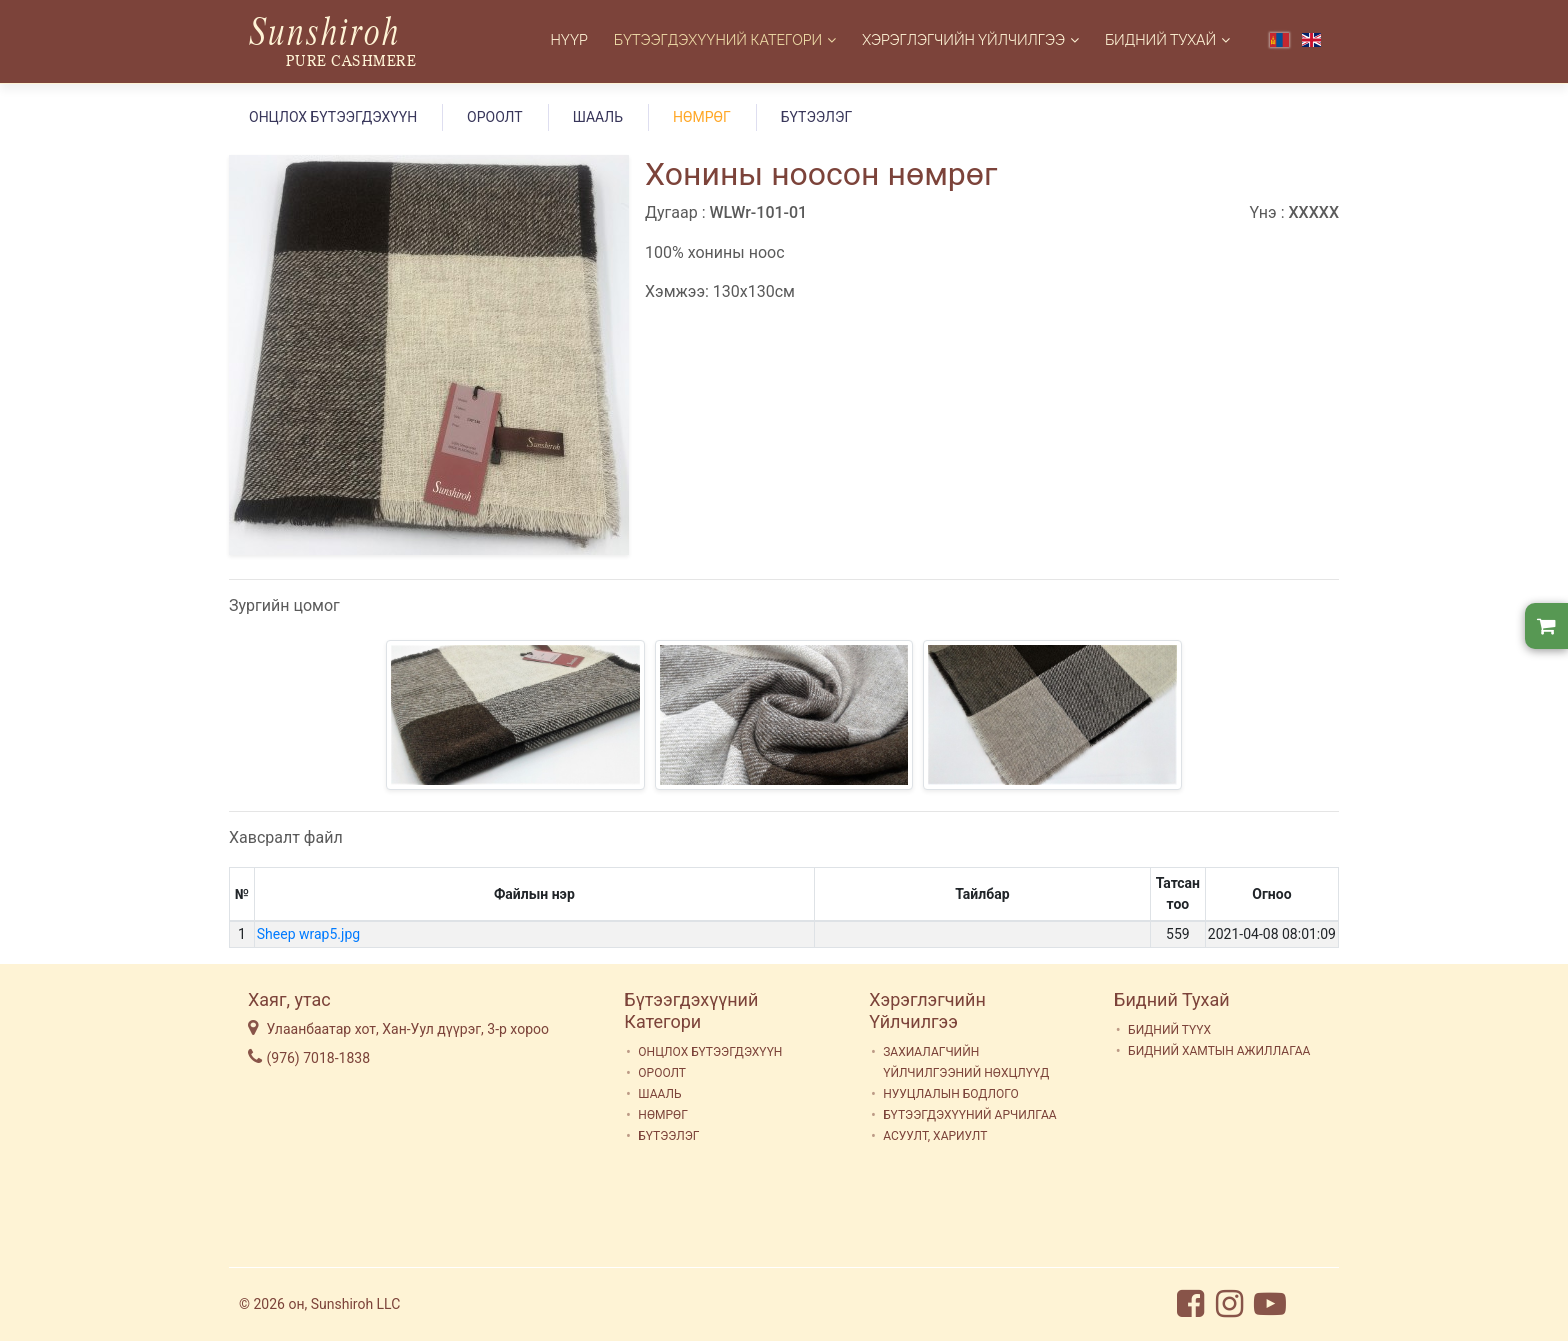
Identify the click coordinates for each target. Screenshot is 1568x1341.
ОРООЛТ (495, 117)
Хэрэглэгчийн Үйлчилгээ (963, 40)
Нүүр (569, 40)
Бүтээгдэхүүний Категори (718, 40)
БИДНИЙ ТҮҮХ (1169, 1030)
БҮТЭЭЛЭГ (816, 117)
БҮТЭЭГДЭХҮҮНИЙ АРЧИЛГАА (969, 1115)
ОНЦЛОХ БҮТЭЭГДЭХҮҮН (333, 117)
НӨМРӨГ (702, 117)
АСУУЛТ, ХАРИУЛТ (935, 1136)
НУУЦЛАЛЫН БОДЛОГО (951, 1094)
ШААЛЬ (598, 117)
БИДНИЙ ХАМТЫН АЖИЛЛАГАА (1219, 1051)
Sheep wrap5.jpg (308, 934)
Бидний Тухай (1160, 40)
